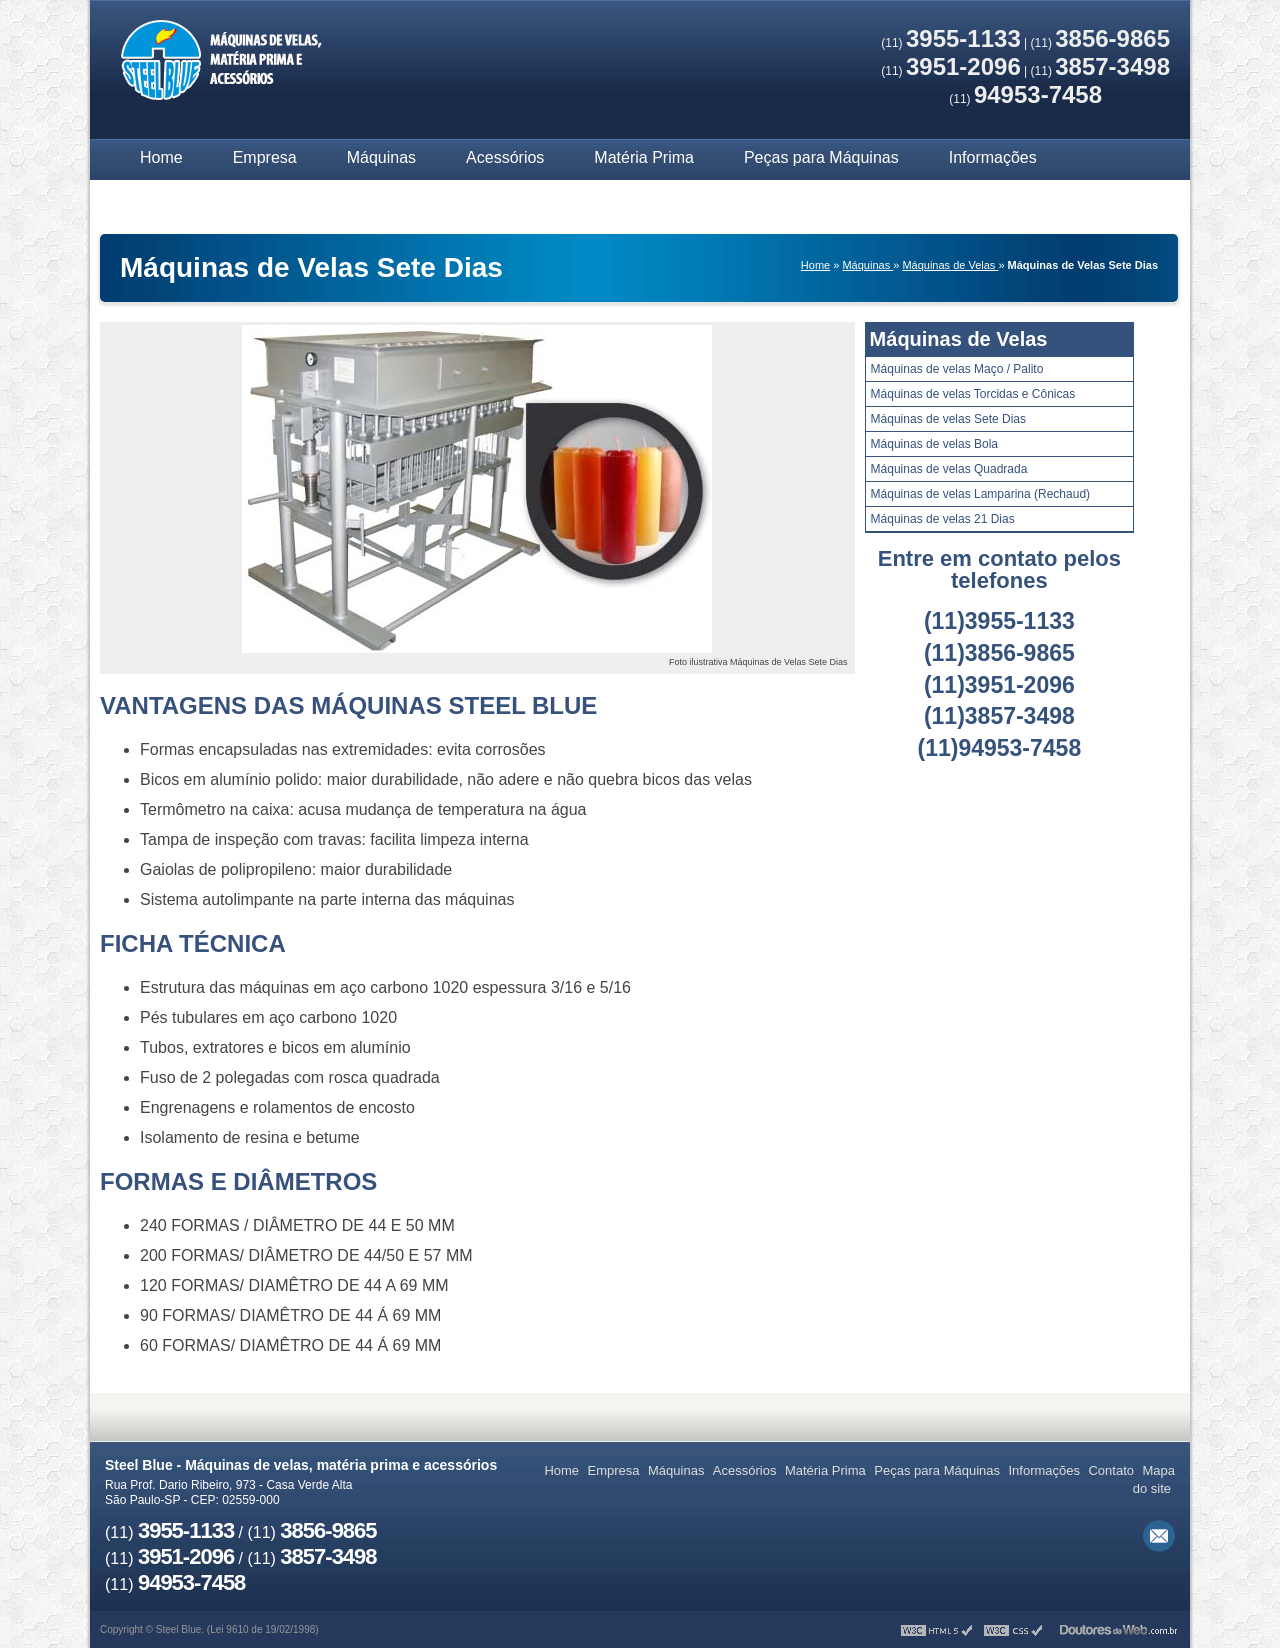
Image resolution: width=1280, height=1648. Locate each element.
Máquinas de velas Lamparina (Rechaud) (980, 494)
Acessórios (505, 157)
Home (161, 157)
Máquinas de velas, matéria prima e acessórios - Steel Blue (220, 62)
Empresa (265, 157)
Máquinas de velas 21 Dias (943, 519)
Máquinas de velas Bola (934, 444)
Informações (993, 157)
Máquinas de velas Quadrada (949, 469)
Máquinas (381, 157)
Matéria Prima (644, 157)
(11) (950, 43)
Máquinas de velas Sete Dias (948, 419)
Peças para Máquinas (821, 157)
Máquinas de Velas (959, 339)
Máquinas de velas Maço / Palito (957, 369)
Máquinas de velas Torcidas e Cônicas (973, 394)
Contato (168, 197)
